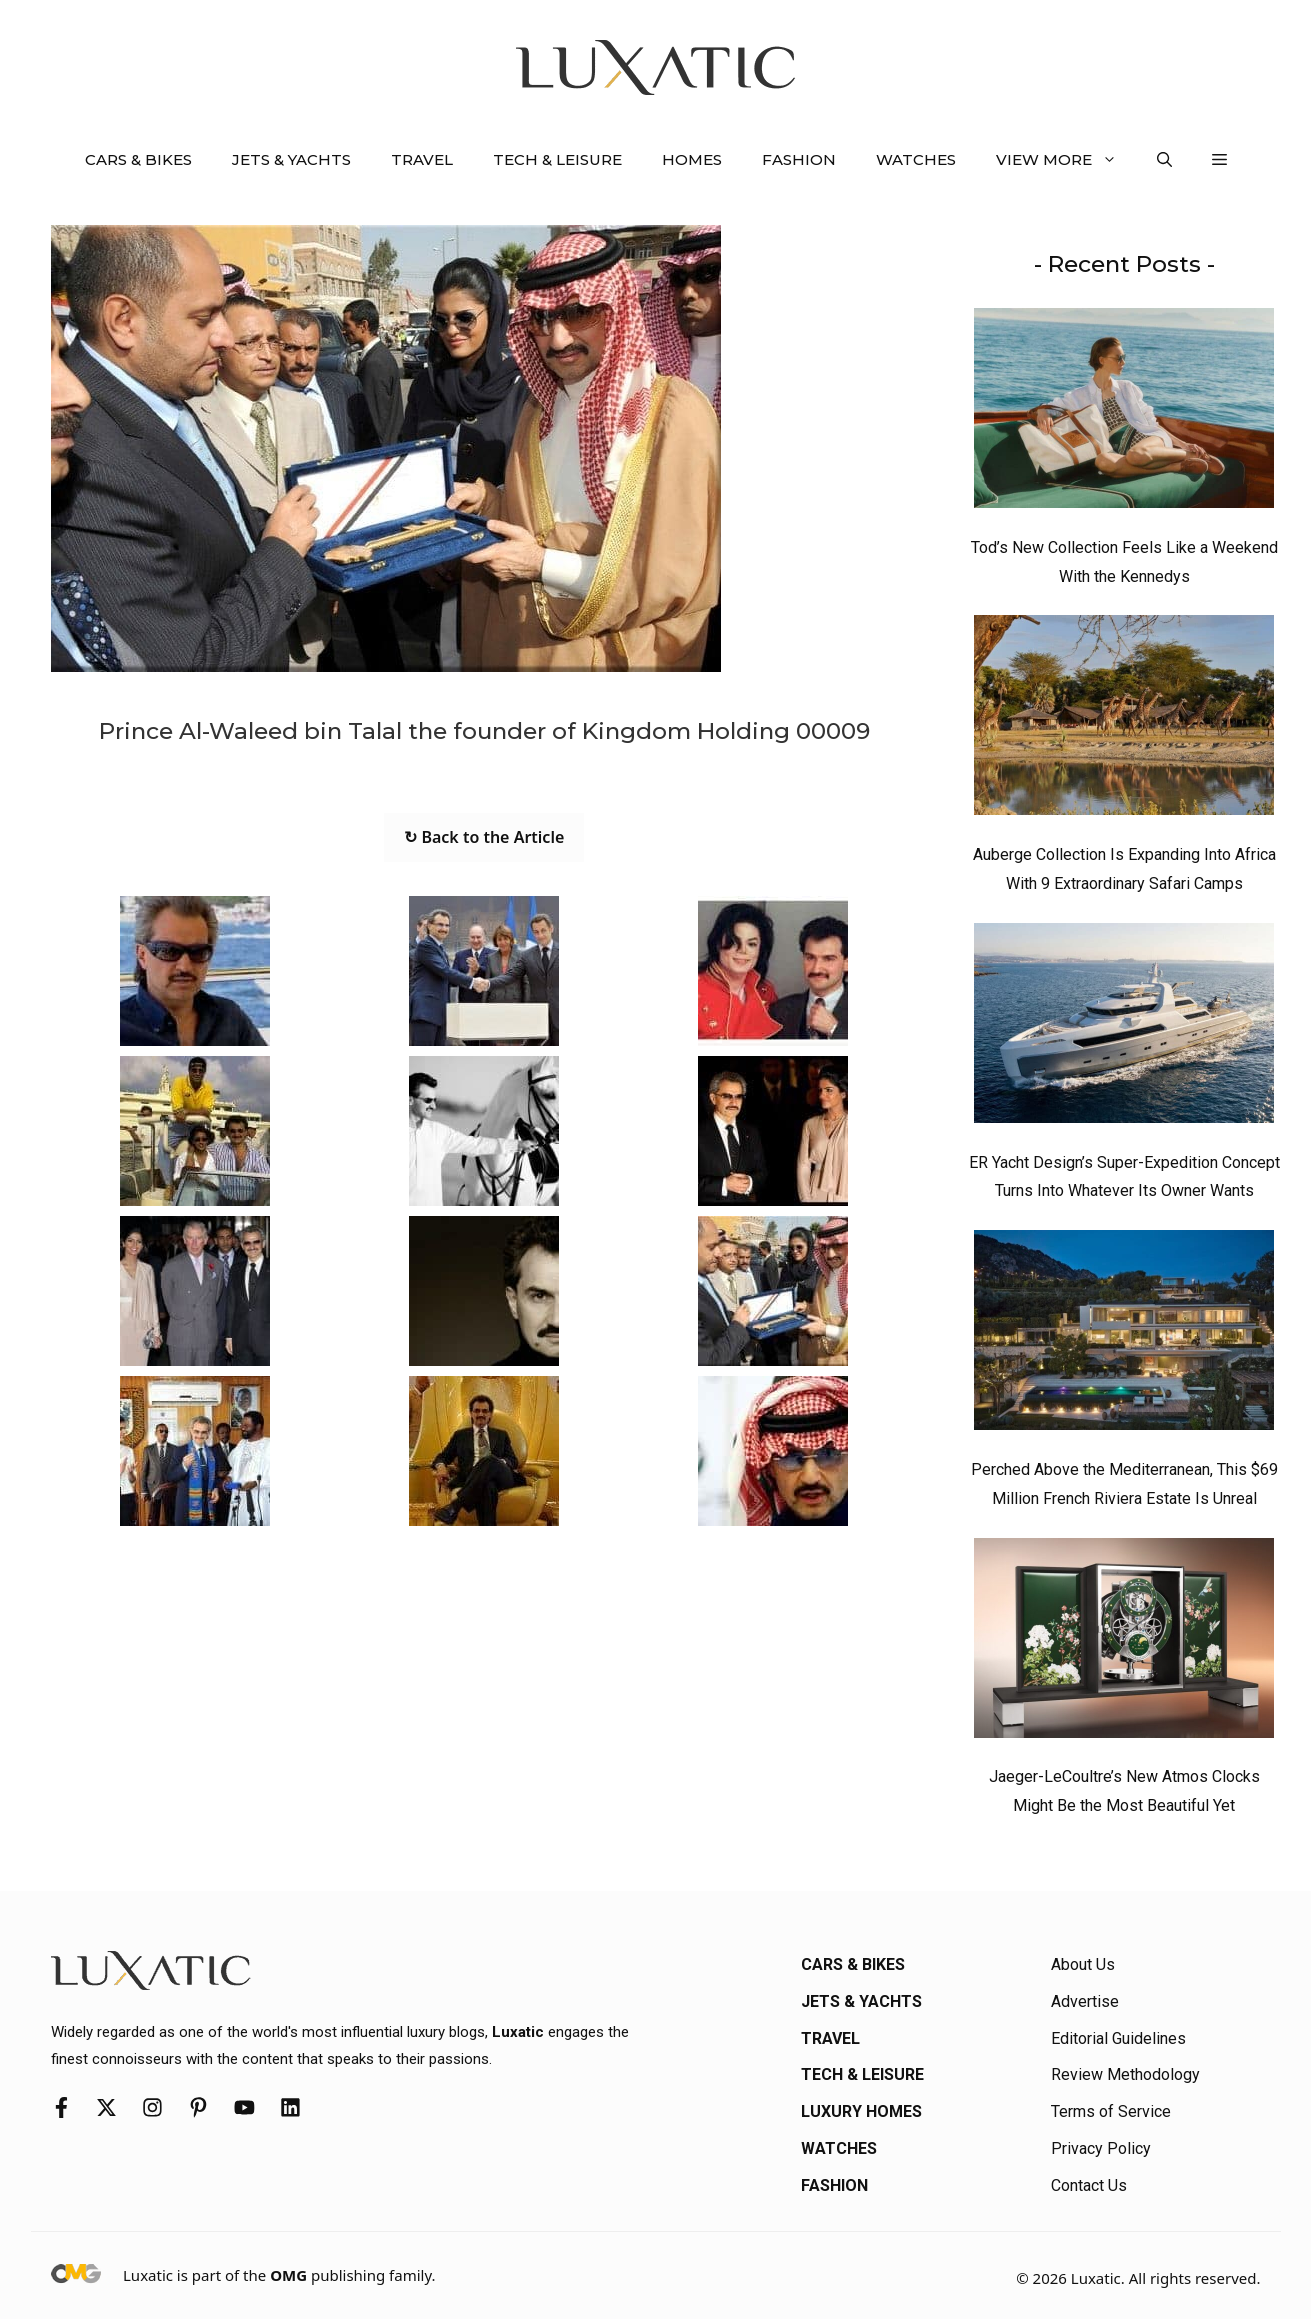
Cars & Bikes (138, 159)
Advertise (1085, 2001)
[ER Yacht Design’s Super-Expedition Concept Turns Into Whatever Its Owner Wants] (1124, 1028)
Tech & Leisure (557, 159)
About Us (1083, 1964)
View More (1066, 160)
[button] (1164, 160)
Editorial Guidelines (1118, 2038)
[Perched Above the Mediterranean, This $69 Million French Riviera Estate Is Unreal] (1124, 1335)
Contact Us (1089, 2185)
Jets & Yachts (291, 159)
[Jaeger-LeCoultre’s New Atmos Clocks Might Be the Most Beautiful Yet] (1124, 1643)
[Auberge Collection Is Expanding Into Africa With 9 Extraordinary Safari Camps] (1124, 720)
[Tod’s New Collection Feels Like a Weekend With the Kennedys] (1124, 413)
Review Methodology (1125, 2074)
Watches (916, 159)
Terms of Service (1111, 2111)
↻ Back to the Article (484, 837)
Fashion (799, 159)
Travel (422, 159)
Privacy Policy (1101, 2148)
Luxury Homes (861, 2111)
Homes (692, 159)
